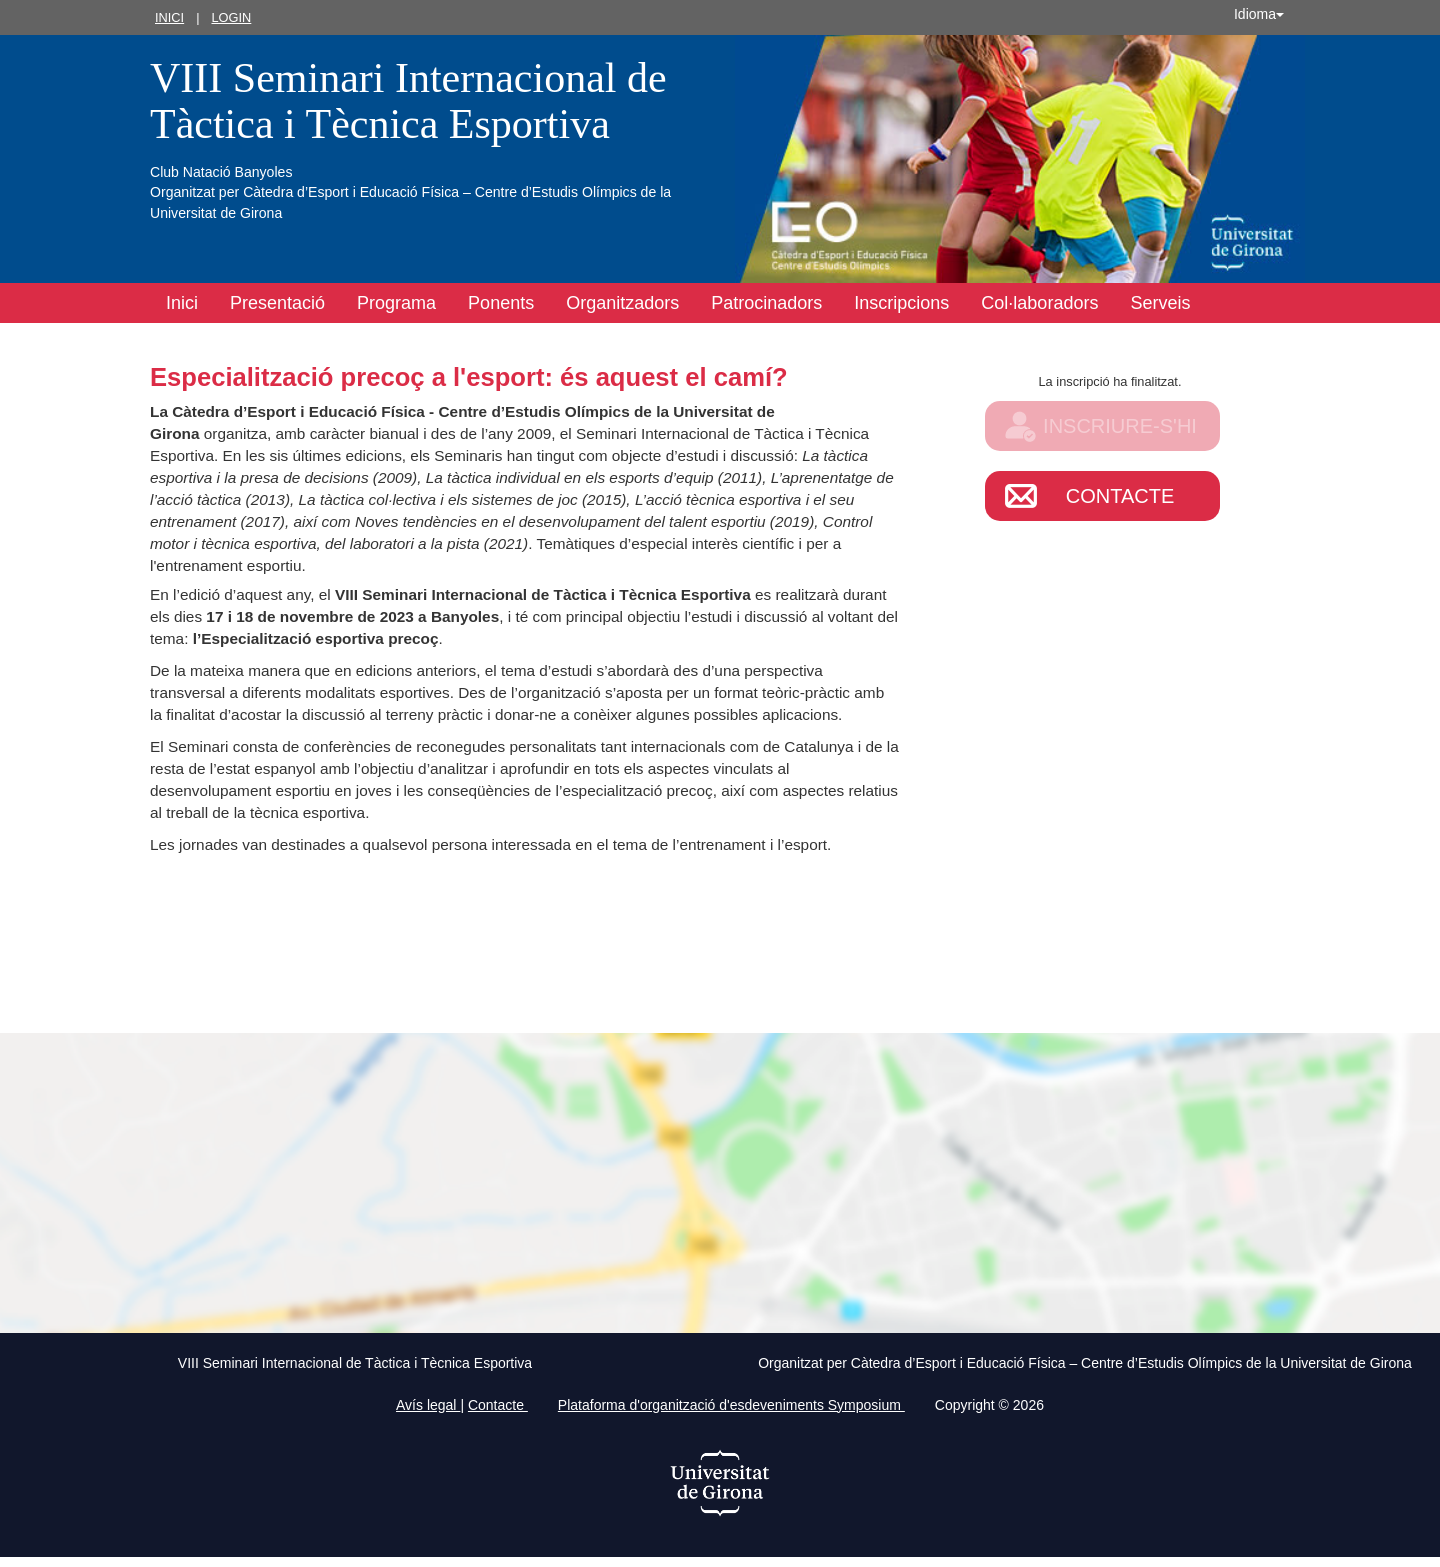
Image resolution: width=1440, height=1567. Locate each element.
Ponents (501, 303)
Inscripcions (901, 303)
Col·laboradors (1039, 303)
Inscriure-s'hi (1120, 426)
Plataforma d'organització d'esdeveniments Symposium (731, 1405)
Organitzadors (622, 303)
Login (231, 17)
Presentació (277, 303)
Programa (396, 303)
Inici (169, 17)
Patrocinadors (766, 303)
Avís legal (428, 1405)
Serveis (1160, 303)
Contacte (1120, 496)
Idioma (1259, 14)
